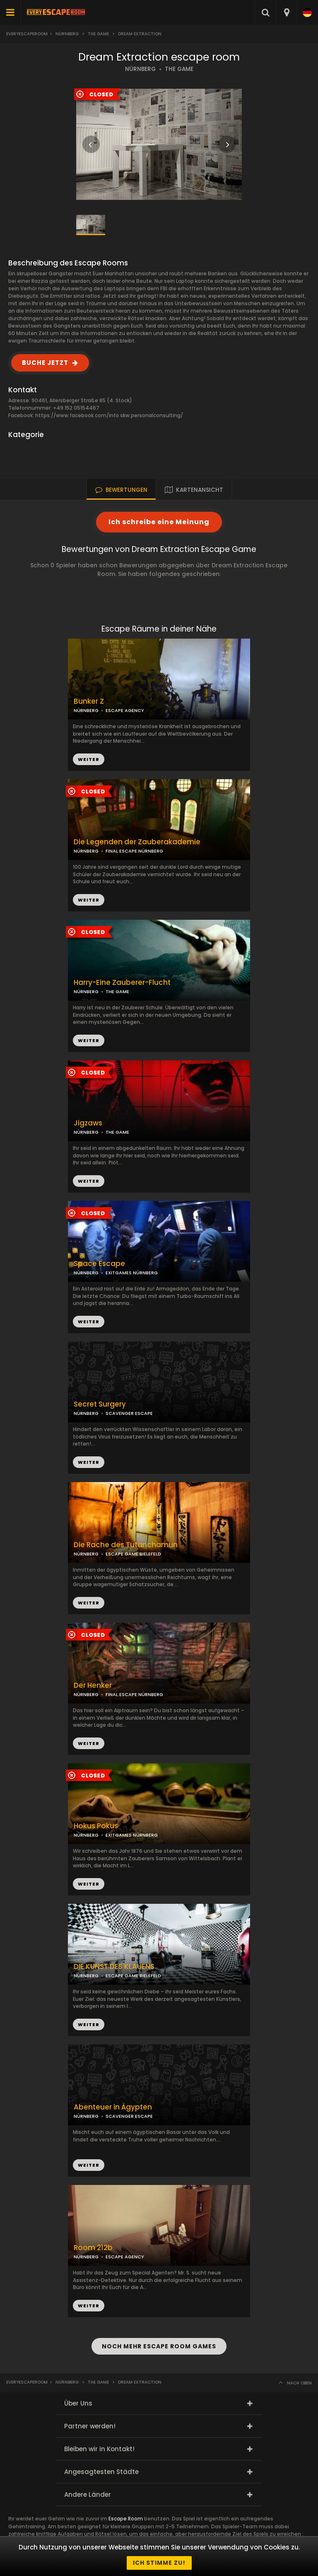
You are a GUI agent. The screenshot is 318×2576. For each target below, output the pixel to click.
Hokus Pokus (96, 1826)
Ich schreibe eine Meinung (159, 522)
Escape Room (125, 2518)
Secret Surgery (100, 1404)
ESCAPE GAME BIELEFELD (133, 1553)
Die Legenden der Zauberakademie (137, 842)
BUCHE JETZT (45, 362)
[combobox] (286, 12)
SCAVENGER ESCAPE (129, 1413)
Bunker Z (89, 701)
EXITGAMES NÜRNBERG (132, 1272)
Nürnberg (67, 34)
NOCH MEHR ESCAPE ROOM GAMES (159, 2346)
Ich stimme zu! (159, 2563)
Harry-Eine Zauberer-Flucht (122, 982)
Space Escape (99, 1263)
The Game (98, 34)
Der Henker (93, 1685)
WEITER (88, 900)
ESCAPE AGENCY (125, 710)
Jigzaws (88, 1123)
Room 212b (93, 2247)
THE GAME (179, 69)
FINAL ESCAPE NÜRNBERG (134, 851)
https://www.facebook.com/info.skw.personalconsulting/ (109, 415)
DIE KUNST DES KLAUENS (114, 1966)
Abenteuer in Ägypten (113, 2107)
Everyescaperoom (27, 34)
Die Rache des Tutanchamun (126, 1545)
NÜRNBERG (140, 69)
